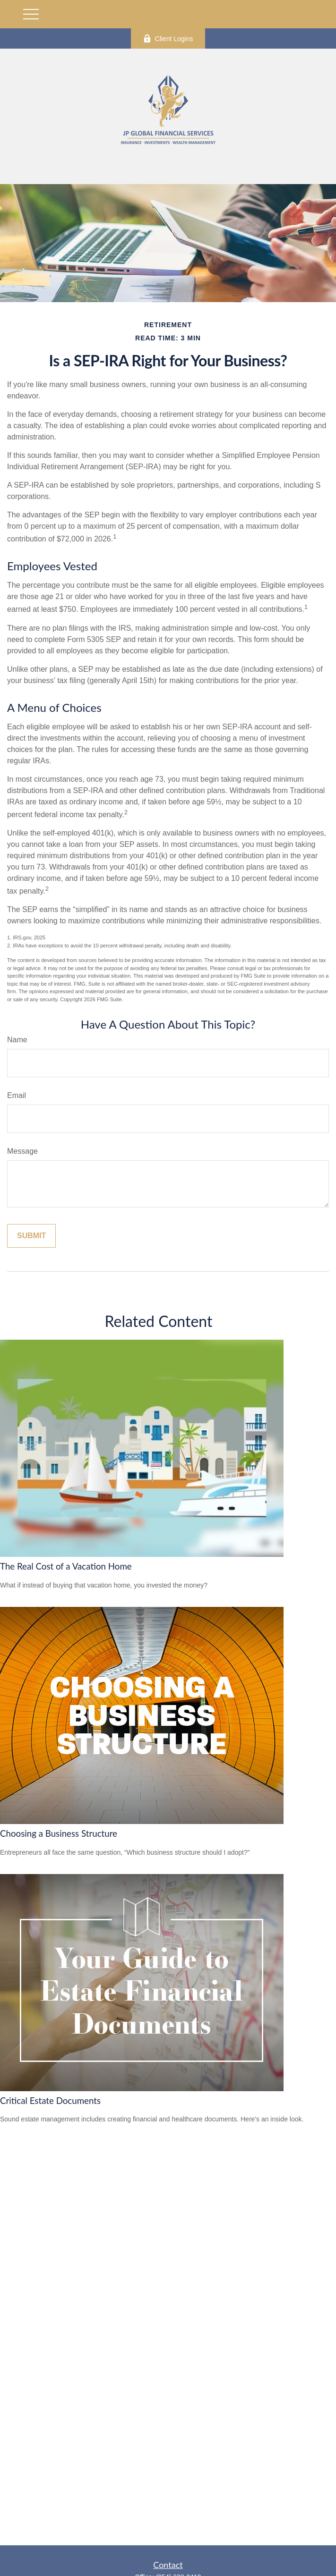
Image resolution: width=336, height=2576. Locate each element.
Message (22, 1151)
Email (16, 1095)
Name (17, 1040)
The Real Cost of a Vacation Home (66, 1566)
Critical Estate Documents (50, 2100)
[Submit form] (31, 1236)
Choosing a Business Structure (58, 1833)
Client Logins (168, 38)
